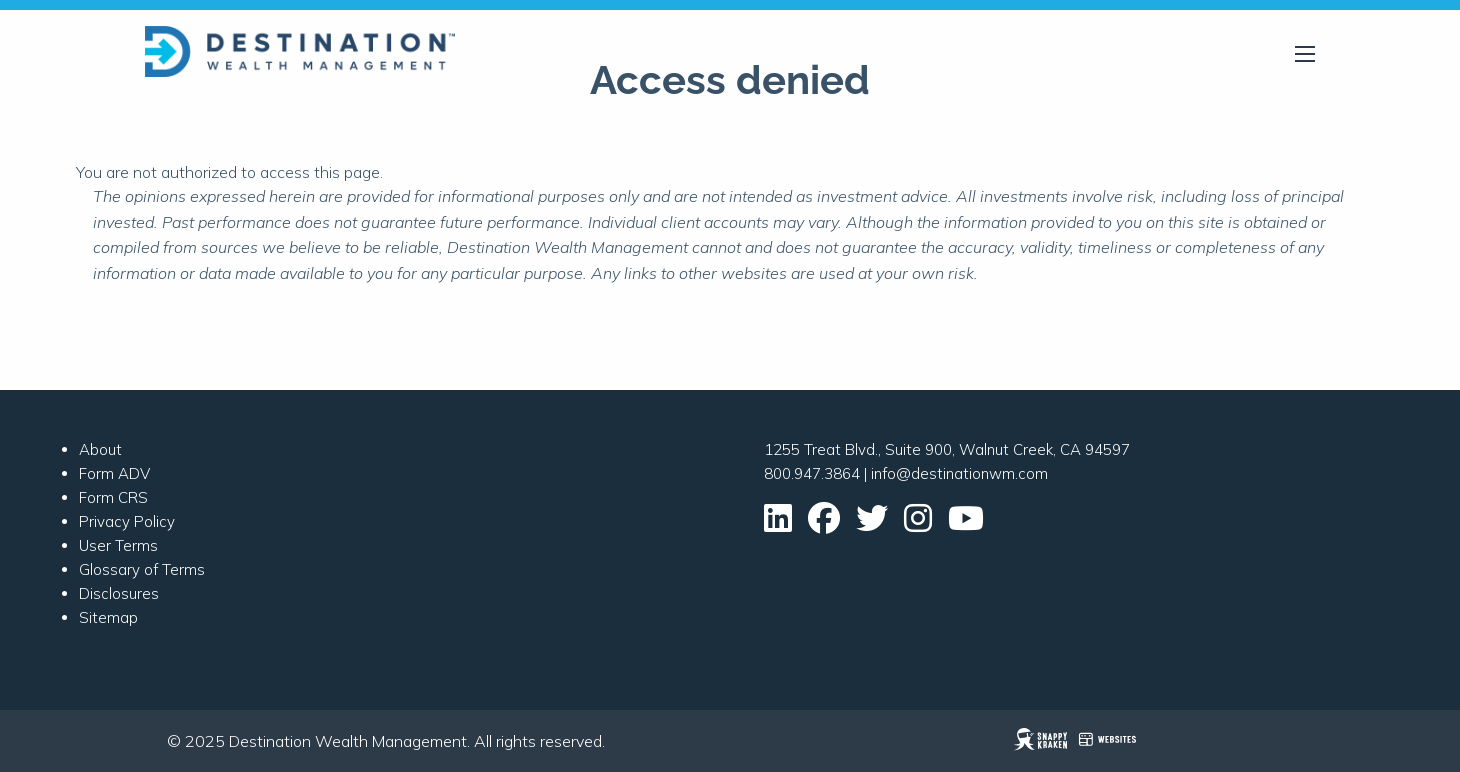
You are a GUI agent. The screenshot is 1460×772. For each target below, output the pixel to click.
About (100, 449)
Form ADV (114, 473)
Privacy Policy (127, 521)
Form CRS (113, 497)
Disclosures (119, 593)
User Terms (118, 545)
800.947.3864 (812, 473)
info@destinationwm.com (959, 473)
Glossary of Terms (142, 569)
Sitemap (108, 617)
